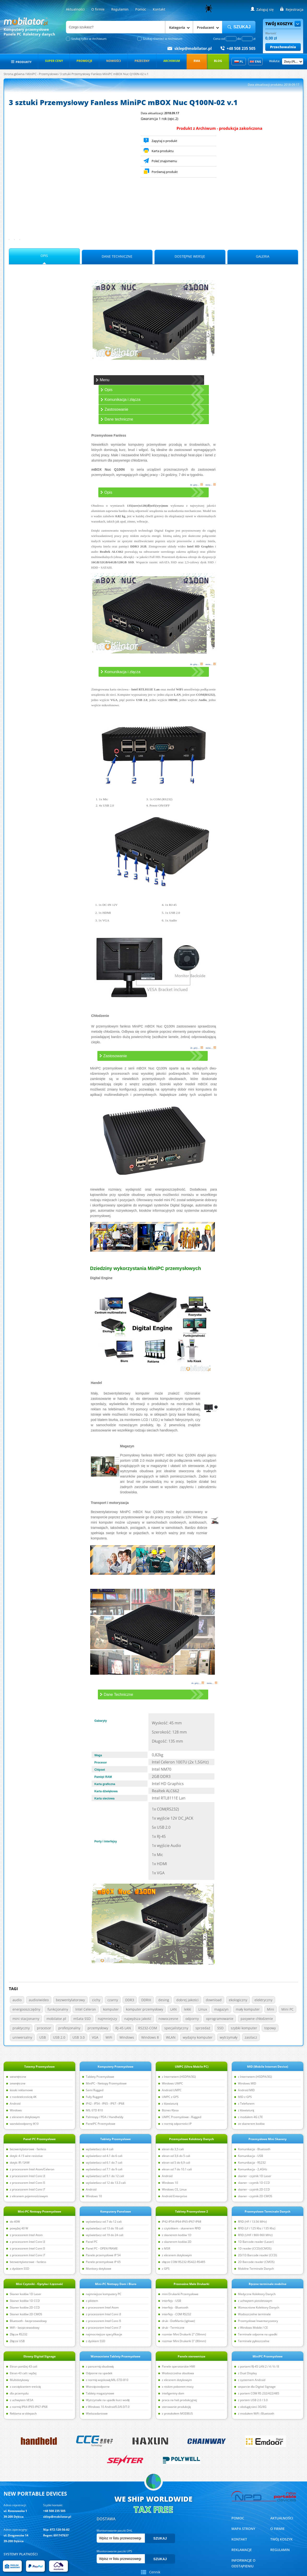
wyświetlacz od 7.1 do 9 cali (104, 2141)
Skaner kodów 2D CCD (25, 2279)
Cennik (150, 2543)
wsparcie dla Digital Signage (257, 2358)
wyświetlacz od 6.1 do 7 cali (104, 2134)
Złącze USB (17, 2313)
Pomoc (140, 9)
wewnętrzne (18, 2048)
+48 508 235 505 (237, 48)
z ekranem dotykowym (25, 2089)
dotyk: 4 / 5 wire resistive (26, 2127)
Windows (126, 2009)
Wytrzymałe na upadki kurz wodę (108, 2372)
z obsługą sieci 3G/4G (252, 2378)
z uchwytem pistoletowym (255, 2272)
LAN (173, 1981)
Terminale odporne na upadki (257, 2306)
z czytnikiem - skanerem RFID (181, 2200)
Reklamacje (241, 2521)
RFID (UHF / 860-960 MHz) (255, 2207)
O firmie (98, 9)
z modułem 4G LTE (250, 2089)
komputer (111, 1981)
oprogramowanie (219, 1990)
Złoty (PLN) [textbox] (291, 61)
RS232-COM (147, 1999)
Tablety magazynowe (100, 2365)
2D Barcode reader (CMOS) (256, 2234)
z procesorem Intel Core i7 (27, 2161)
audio (17, 1971)
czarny (112, 1971)
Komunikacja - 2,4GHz (252, 2141)
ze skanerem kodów (251, 2095)
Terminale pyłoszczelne (253, 2313)
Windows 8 (150, 2009)
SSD (220, 1999)
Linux (202, 1981)
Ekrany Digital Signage (40, 2328)
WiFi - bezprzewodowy (24, 2299)
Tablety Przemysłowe (100, 2048)
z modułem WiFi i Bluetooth (256, 2385)
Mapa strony (243, 2500)
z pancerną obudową (99, 2338)
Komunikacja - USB (250, 2127)
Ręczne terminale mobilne (267, 2256)
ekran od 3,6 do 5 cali (176, 2127)
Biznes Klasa (170, 2082)
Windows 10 (94, 2168)
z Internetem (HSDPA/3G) (179, 2048)
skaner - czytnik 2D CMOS (255, 2168)
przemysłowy (98, 1999)
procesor (44, 1999)
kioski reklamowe (21, 2062)
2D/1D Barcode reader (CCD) (257, 2227)
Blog (218, 61)
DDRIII (146, 1971)
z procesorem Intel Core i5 (27, 2154)
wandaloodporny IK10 (24, 2095)
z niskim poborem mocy (178, 2358)
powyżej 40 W (19, 2200)
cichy (96, 1971)
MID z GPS (245, 2068)
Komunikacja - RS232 (252, 2134)
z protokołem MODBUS (177, 2385)
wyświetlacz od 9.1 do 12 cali (105, 2148)
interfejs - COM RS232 (176, 2286)
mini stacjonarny (25, 1990)
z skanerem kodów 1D (176, 2207)
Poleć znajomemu (164, 161)
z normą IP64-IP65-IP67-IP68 (28, 2378)
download (214, 1971)
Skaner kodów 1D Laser (25, 2266)
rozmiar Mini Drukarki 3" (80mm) (184, 2313)
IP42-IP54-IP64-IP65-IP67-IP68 (181, 2193)
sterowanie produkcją (176, 2378)
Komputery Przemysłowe (115, 2038)
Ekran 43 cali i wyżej (23, 2345)
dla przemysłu (19, 2365)
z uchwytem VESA (21, 2372)
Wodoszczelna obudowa (178, 2345)
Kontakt (159, 9)
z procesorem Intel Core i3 (27, 2148)
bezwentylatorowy (70, 1971)
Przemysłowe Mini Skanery (267, 2111)
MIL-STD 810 (94, 2082)
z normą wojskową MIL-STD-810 (107, 2352)
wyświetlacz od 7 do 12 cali (104, 2193)
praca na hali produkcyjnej (179, 2372)
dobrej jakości (187, 1971)
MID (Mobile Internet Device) (267, 2038)
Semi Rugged (94, 2062)
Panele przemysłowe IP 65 (103, 2234)
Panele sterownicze (191, 2328)
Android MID (246, 2062)
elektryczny (263, 1971)
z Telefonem (246, 2075)
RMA (197, 61)
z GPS (166, 2240)
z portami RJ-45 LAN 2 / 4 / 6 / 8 (258, 2338)
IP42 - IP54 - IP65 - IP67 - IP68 (105, 2075)
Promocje (84, 61)
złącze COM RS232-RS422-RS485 (183, 2234)
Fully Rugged (94, 2068)
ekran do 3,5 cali (173, 2121)
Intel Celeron (85, 1981)
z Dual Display (247, 2345)
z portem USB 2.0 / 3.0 (253, 2372)
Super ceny (54, 61)
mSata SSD (82, 1990)
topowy (270, 1999)
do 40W (15, 2193)
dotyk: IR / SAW (20, 2134)
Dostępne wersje (190, 228)
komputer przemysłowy (144, 1981)
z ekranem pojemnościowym (29, 2168)
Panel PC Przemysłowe (39, 2111)
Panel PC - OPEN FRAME (102, 2220)
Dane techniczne (117, 228)
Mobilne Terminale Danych (256, 2240)
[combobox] (179, 24)
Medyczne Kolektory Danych (257, 2266)
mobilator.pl (56, 1990)
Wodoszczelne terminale (254, 2286)
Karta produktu (163, 151)
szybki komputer (244, 1999)
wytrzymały (228, 2009)
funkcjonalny (57, 1981)
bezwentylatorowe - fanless (28, 2121)
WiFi (109, 2009)
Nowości (113, 61)
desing (163, 1971)
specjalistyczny (176, 1999)
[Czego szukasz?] (238, 27)
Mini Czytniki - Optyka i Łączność (39, 2256)
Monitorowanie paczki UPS (114, 2523)
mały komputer (248, 1981)
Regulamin (120, 9)
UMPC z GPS (170, 2068)
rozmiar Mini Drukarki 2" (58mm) (184, 2306)
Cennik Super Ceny (150, 2556)
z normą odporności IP (177, 2095)
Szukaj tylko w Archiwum (88, 38)
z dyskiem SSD (19, 2240)
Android (15, 2075)
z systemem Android (251, 2352)
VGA (95, 2009)
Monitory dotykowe (98, 2240)
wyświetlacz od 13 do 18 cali (104, 2200)
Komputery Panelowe (115, 2183)
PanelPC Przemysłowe (100, 2095)
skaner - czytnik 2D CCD (254, 2161)
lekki (187, 1981)
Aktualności (75, 9)
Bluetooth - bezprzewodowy (28, 2293)
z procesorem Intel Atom (26, 2207)
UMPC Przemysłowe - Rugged (181, 2089)
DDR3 (129, 1971)
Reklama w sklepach (23, 2385)
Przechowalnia (283, 47)
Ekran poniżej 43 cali (23, 2338)
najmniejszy (107, 1990)
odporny (192, 1990)
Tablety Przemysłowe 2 (191, 2183)
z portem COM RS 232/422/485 (258, 2365)
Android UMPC (172, 2062)
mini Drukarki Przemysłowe (180, 2266)
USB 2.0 (59, 2009)
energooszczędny (26, 1981)
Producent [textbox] (205, 27)
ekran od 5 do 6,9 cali (176, 2134)
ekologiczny (238, 1971)
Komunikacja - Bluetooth (254, 2121)
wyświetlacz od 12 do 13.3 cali (106, 2154)
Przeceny (142, 61)
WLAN (171, 2009)
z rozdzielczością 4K (23, 2068)
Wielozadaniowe (97, 2385)
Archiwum (171, 61)
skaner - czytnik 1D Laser (254, 2148)
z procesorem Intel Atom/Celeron (32, 2141)
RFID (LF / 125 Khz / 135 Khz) (256, 2200)
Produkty (21, 61)
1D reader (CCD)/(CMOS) (255, 2220)
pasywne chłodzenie (257, 1990)
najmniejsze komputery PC (103, 2266)
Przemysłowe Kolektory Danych (191, 2111)
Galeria (262, 228)
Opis (44, 227)
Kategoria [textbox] (177, 27)
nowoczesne (168, 1990)
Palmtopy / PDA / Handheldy (104, 2089)
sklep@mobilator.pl (189, 48)
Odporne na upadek (99, 2345)
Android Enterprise (174, 2168)
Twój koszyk (281, 2511)
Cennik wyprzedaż (150, 2550)
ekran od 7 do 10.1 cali (177, 2141)
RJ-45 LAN (123, 1999)
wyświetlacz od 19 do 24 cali (104, 2207)
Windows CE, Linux (174, 2161)
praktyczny (21, 1999)
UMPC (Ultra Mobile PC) (191, 2038)
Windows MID (247, 2055)
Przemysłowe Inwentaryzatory (258, 2293)
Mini (270, 1981)
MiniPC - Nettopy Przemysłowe (106, 2055)
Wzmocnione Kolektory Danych (258, 2279)
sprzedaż (202, 1999)
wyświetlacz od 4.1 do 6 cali (104, 2127)
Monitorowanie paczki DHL (114, 2502)
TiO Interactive (291, 2569)
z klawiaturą (170, 2075)
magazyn (221, 1981)
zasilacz (251, 2009)
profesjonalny (69, 1999)
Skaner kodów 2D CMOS (26, 2286)
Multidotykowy (19, 2352)
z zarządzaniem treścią (25, 2358)
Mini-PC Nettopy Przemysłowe (39, 2183)
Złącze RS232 (18, 2306)
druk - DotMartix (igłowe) (178, 2293)
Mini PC (287, 1981)
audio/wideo (39, 1971)
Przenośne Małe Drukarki (191, 2256)
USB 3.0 (78, 2009)
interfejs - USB (171, 2272)
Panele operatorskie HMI (178, 2338)
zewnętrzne (17, 2055)
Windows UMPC (172, 2055)
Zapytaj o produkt (164, 141)
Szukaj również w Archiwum (162, 38)
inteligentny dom (173, 2365)
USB (42, 2009)
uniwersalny (22, 2009)
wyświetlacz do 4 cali (99, 2121)
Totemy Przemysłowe (39, 2038)
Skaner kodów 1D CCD (25, 2272)
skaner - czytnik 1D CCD (254, 2154)
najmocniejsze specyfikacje (104, 2306)
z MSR (166, 2220)
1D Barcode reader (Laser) (256, 2213)
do (239, 38)
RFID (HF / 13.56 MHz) (252, 2193)
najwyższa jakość (137, 1990)
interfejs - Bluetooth (175, 2279)
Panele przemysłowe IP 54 (103, 2227)
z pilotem (92, 2272)
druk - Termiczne (173, 2299)
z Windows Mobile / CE (253, 2299)
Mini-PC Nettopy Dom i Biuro (115, 2256)
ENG (255, 61)
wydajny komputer (198, 2009)
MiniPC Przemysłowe (267, 2328)
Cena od (219, 38)
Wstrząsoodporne (98, 2358)
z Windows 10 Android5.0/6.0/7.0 (108, 2378)
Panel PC (92, 2213)
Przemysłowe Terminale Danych (267, 2183)
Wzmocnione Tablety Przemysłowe (115, 2328)
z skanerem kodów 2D (176, 2213)
